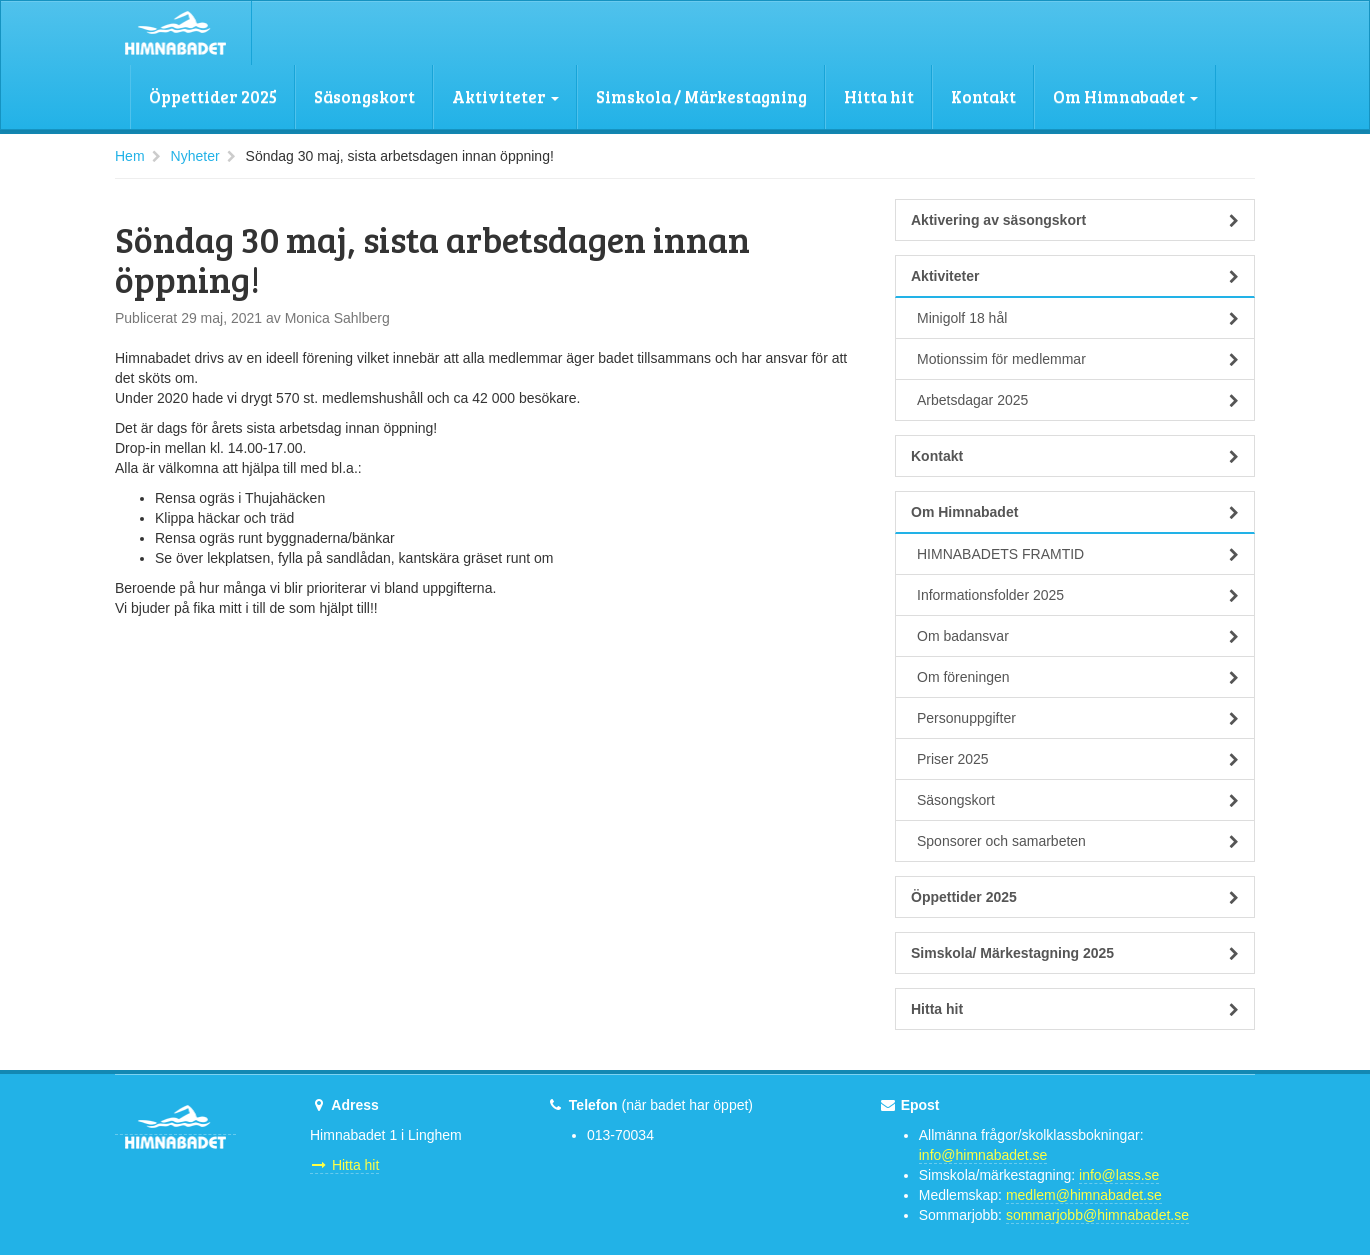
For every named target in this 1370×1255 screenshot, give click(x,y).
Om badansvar (1078, 636)
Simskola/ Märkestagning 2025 (1075, 953)
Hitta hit (879, 96)
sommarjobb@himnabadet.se (1097, 1215)
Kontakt (983, 96)
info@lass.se (1119, 1175)
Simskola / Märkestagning (701, 96)
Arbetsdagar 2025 (1078, 400)
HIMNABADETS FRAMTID (1078, 554)
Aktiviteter (505, 96)
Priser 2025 (1078, 759)
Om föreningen (1078, 677)
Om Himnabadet (1125, 96)
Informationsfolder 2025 (1078, 595)
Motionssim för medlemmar (1078, 359)
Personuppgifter (1078, 718)
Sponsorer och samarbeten (1078, 841)
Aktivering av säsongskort (1075, 220)
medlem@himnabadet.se (1084, 1195)
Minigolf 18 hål (1078, 318)
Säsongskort (364, 96)
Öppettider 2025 (213, 96)
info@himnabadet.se (983, 1155)
